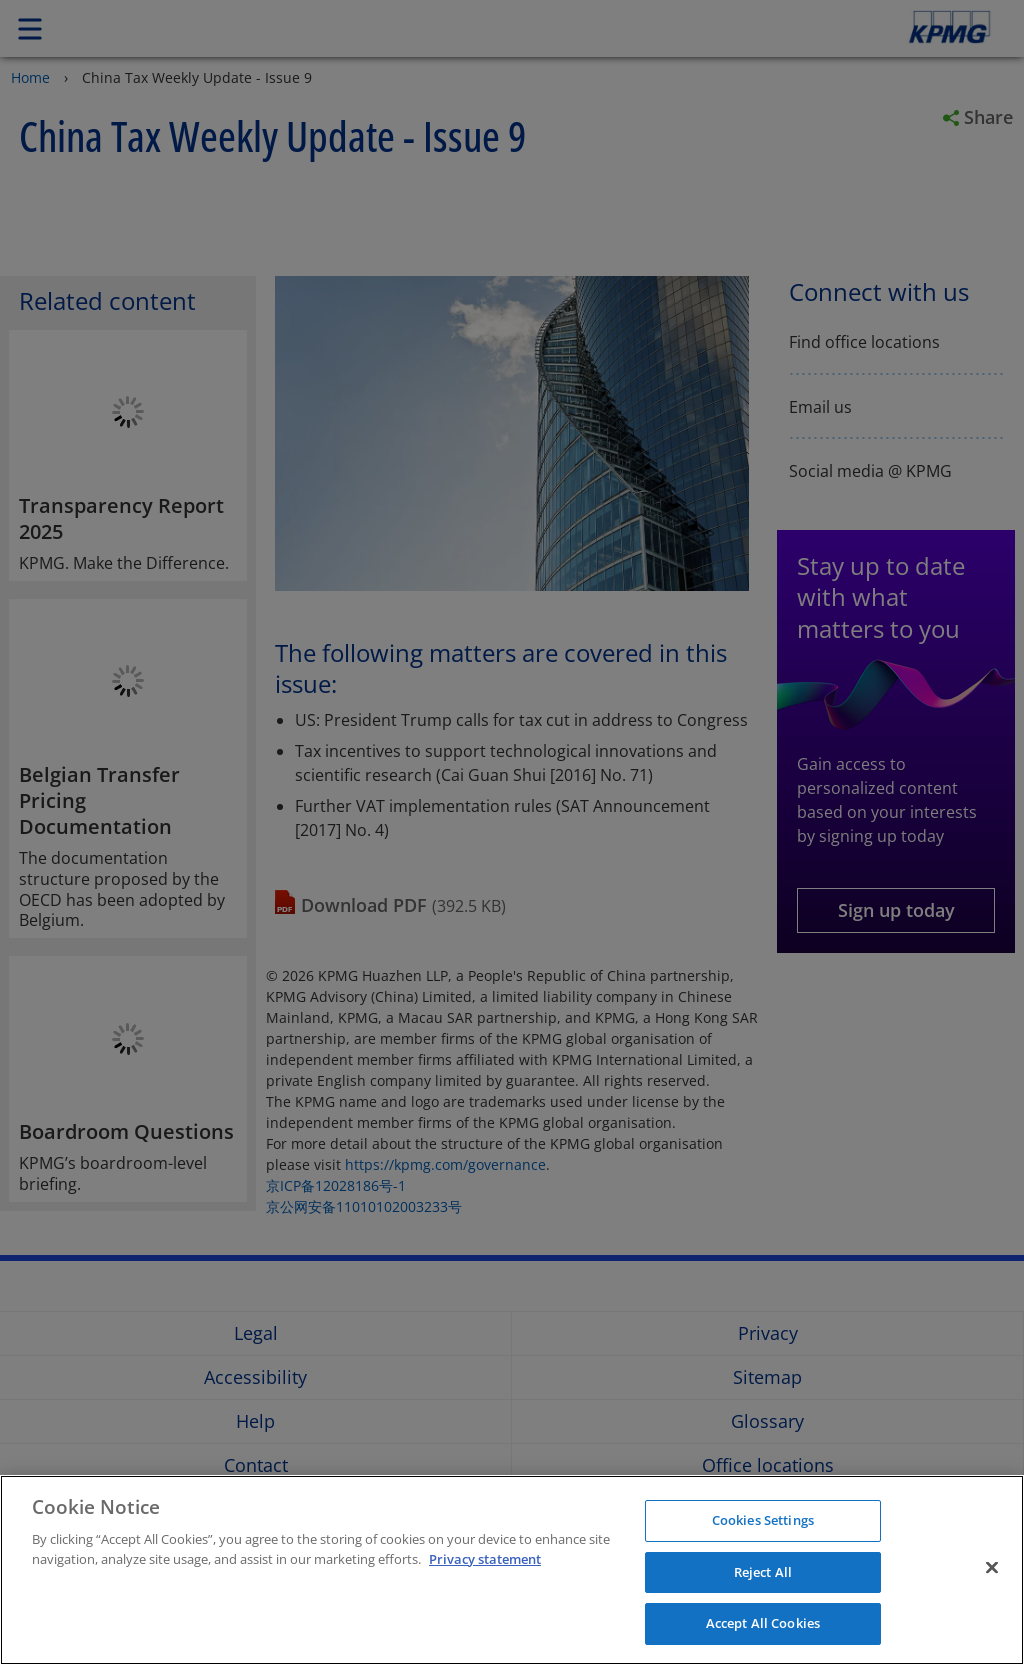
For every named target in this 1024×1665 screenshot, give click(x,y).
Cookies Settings (763, 1520)
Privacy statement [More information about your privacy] (485, 1559)
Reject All (763, 1572)
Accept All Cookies (763, 1623)
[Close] (992, 1568)
